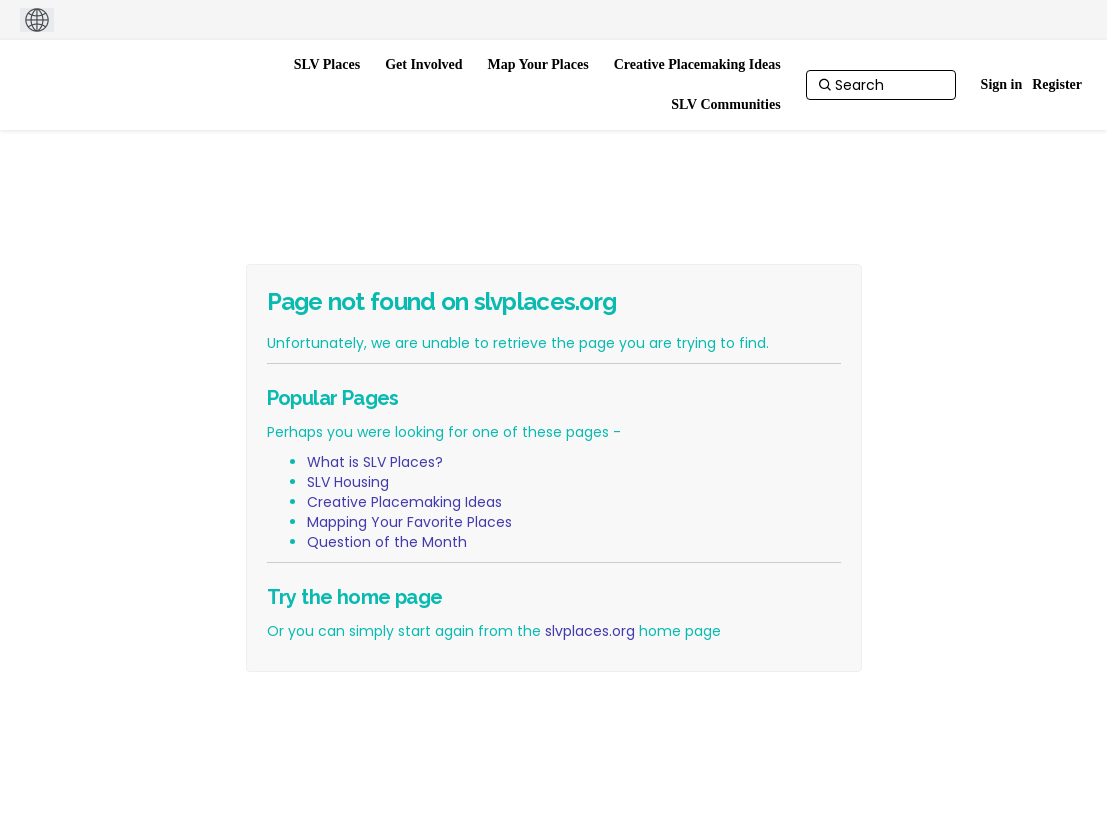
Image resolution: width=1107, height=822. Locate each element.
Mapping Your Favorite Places (409, 522)
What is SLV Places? (375, 462)
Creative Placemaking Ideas (404, 502)
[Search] (881, 85)
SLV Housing (348, 482)
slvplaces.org (590, 631)
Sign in (1002, 84)
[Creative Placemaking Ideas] (697, 65)
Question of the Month (387, 542)
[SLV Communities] (725, 105)
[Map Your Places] (538, 65)
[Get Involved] (423, 65)
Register (1057, 84)
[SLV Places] (327, 65)
